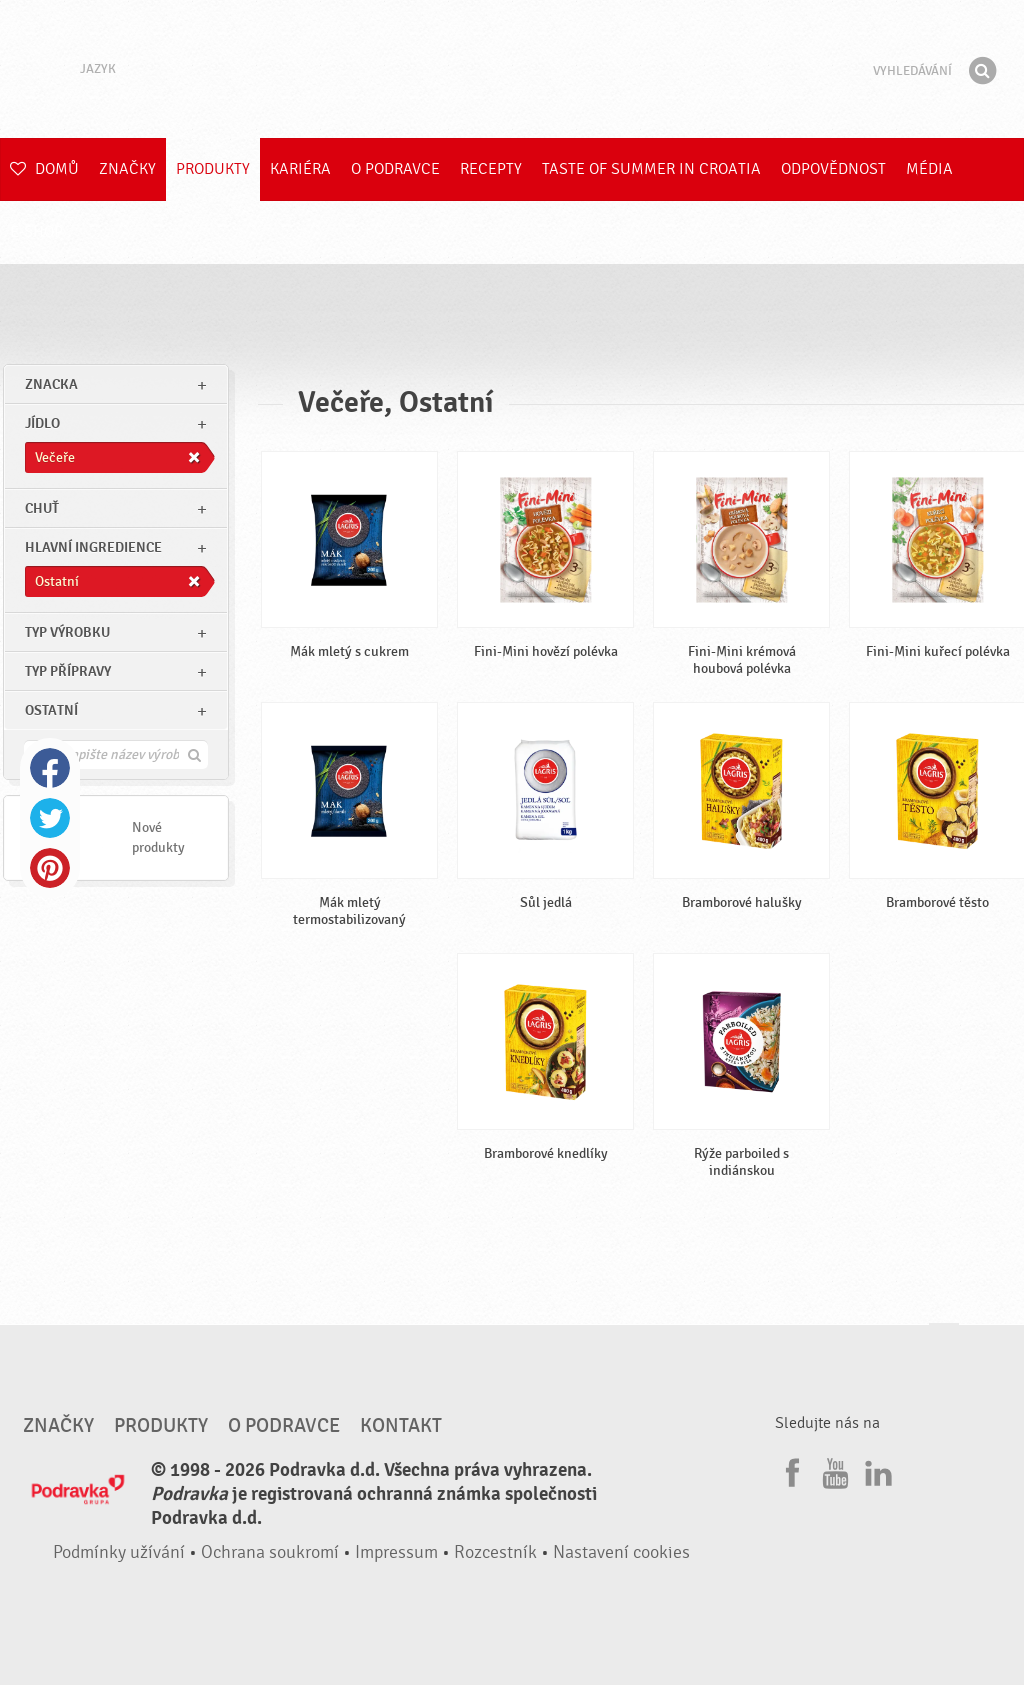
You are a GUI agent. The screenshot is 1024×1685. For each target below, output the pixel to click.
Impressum (396, 1552)
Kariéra (300, 169)
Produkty (213, 169)
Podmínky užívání (119, 1552)
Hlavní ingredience (93, 547)
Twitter (50, 818)
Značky (127, 169)
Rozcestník (495, 1552)
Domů (44, 169)
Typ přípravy (68, 671)
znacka (51, 384)
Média (929, 169)
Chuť (42, 508)
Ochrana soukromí (270, 1552)
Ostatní (51, 710)
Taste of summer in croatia (651, 169)
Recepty (491, 169)
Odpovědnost (833, 169)
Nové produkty (158, 837)
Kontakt (401, 1426)
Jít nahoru (944, 1342)
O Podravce (395, 169)
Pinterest (50, 868)
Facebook (50, 768)
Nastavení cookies (621, 1552)
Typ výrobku (67, 632)
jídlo (42, 423)
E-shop (36, 232)
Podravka (512, 69)
